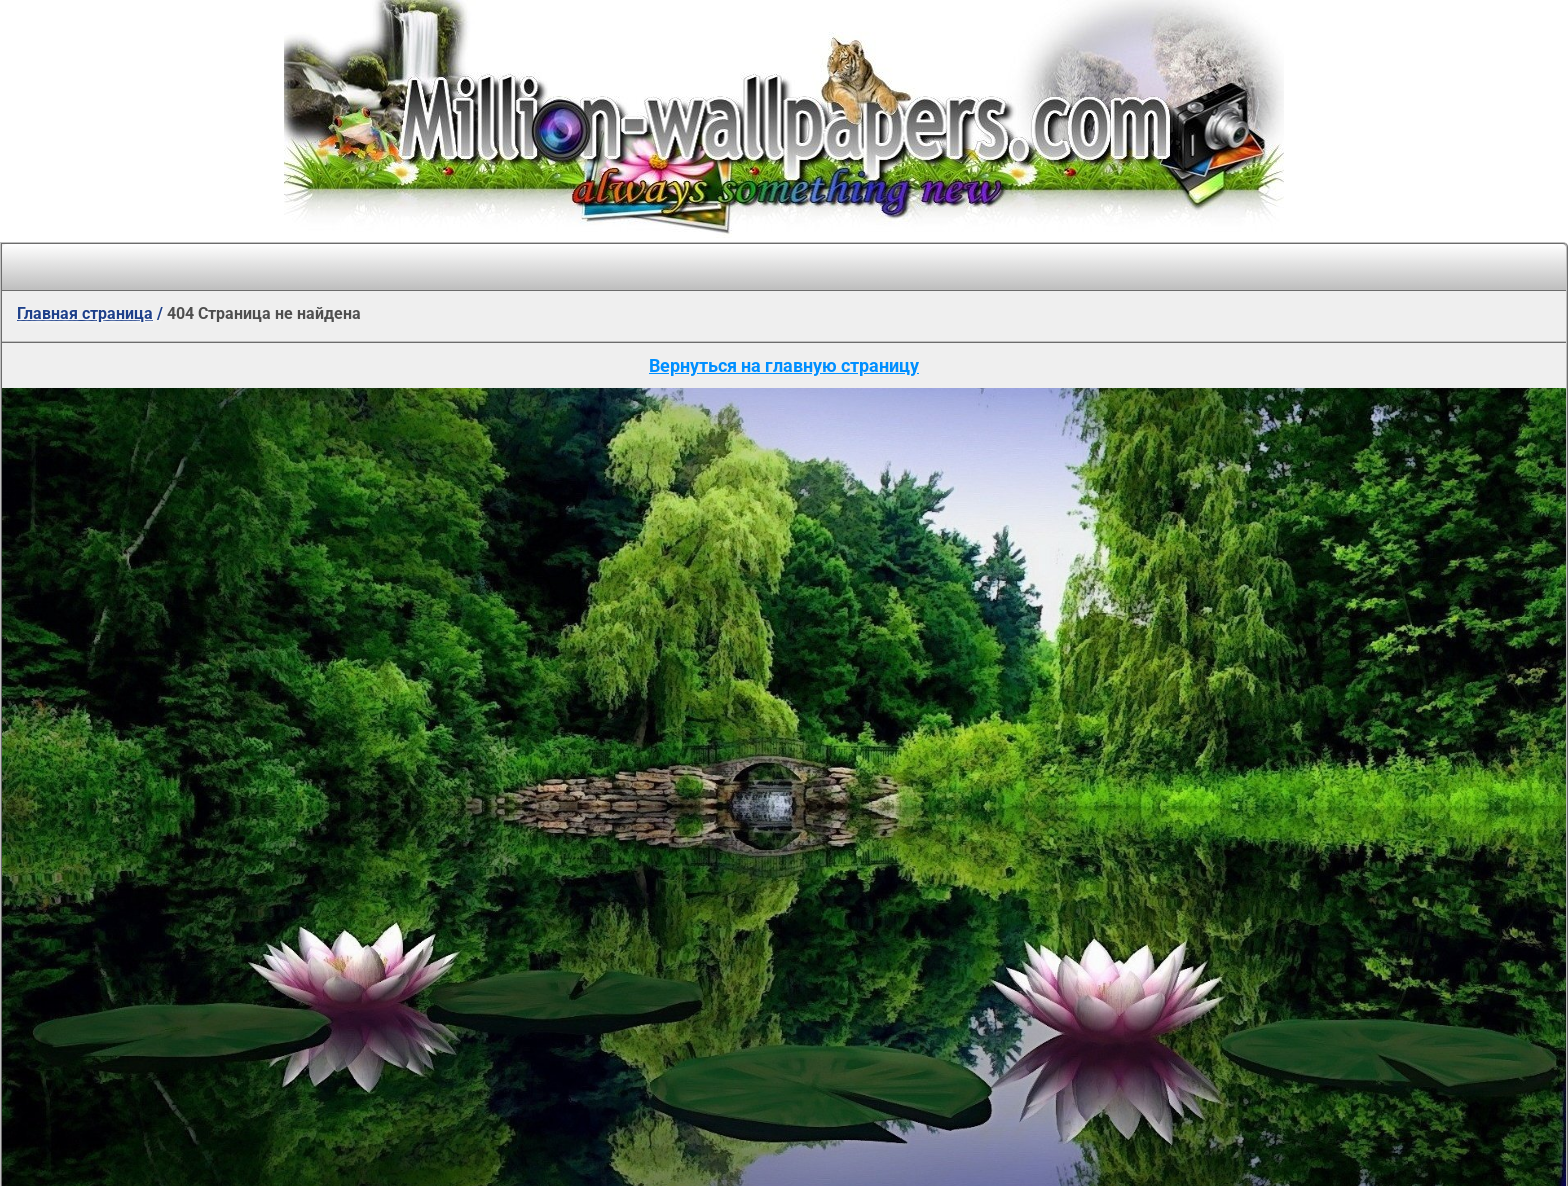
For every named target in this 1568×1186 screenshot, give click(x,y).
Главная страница (85, 313)
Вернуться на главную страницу (784, 365)
